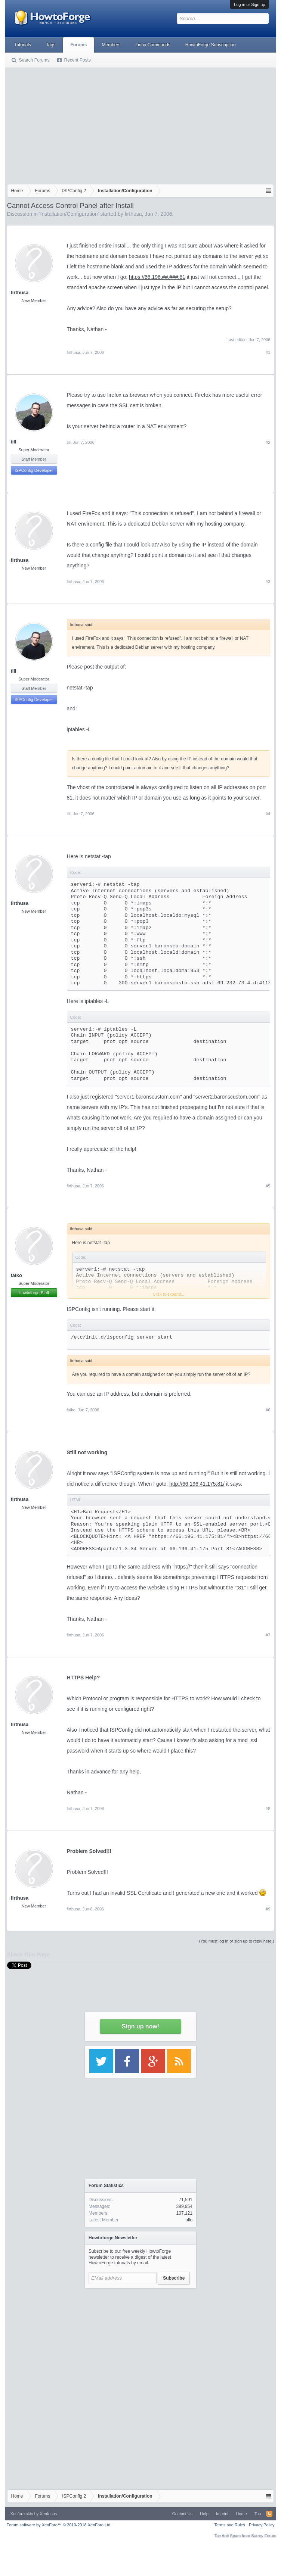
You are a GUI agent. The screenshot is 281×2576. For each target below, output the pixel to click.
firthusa (133, 214)
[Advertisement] (140, 124)
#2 (268, 442)
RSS (269, 2514)
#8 (268, 1808)
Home (241, 2513)
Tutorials (22, 44)
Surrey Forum (263, 2535)
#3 (268, 581)
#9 (268, 1909)
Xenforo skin (21, 2513)
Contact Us (182, 2513)
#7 (268, 1635)
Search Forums (34, 60)
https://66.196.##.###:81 (157, 277)
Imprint (222, 2513)
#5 (268, 1186)
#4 (268, 814)
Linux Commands (152, 44)
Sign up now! (140, 2026)
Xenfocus (48, 2513)
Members (111, 44)
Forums (78, 44)
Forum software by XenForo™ (59, 2525)
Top (257, 2513)
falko (16, 1275)
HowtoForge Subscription (210, 44)
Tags (50, 44)
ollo (188, 2220)
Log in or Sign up (249, 4)
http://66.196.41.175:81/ (197, 1484)
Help (204, 2513)
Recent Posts (77, 60)
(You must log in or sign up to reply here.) (236, 1941)
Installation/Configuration (69, 214)
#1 (268, 352)
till (13, 442)
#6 (268, 1410)
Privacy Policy (261, 2525)
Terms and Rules (229, 2525)
